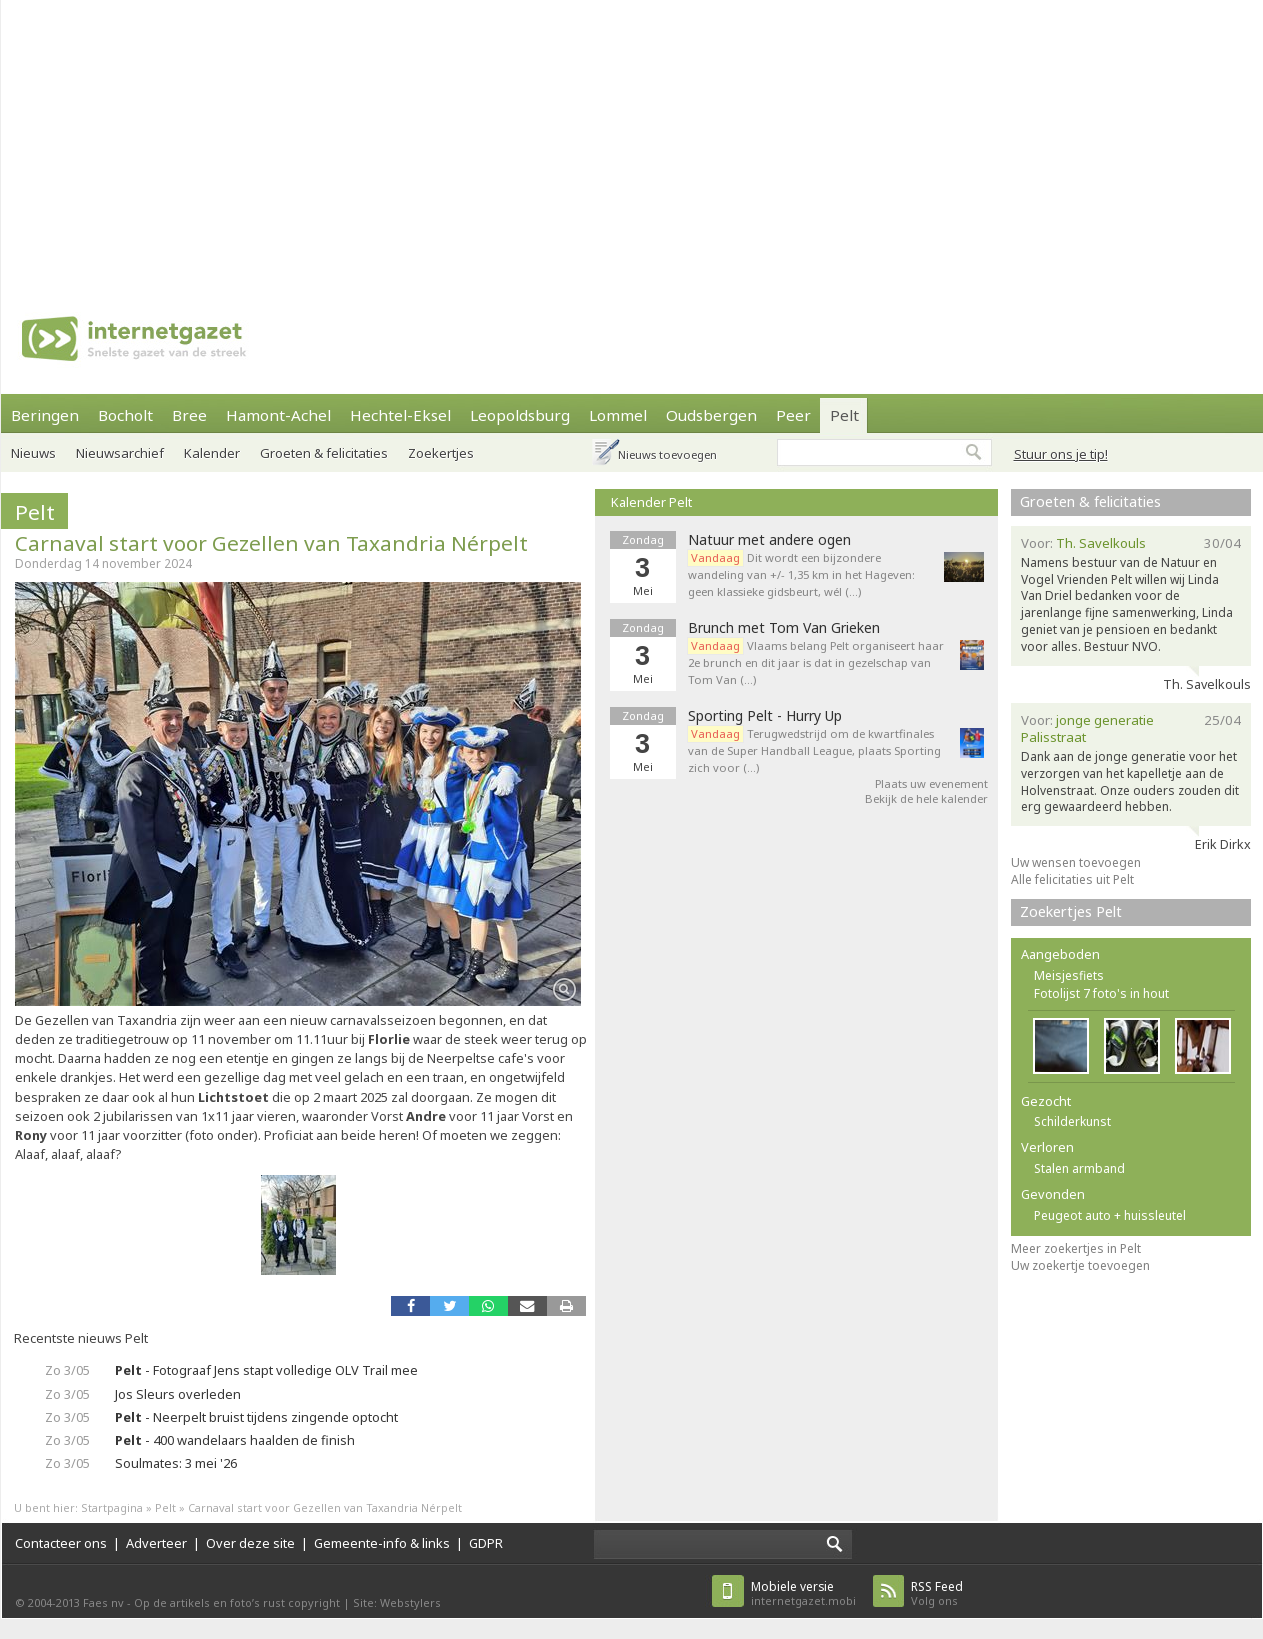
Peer (793, 415)
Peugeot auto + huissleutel (1110, 1215)
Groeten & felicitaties (324, 453)
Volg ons (937, 1593)
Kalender (212, 453)
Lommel (618, 415)
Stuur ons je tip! (1061, 454)
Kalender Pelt (651, 502)
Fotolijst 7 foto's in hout (1101, 993)
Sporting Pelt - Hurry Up (765, 716)
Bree (189, 415)
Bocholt (125, 415)
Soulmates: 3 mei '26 (176, 1463)
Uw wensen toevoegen (1076, 862)
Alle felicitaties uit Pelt (1072, 879)
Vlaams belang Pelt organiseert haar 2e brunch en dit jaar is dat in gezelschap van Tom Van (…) (816, 662)
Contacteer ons (61, 1543)
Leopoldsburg (520, 415)
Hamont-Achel (278, 415)
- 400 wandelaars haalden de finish (235, 1440)
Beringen (45, 415)
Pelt (844, 415)
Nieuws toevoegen (667, 454)
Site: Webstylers (397, 1602)
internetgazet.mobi (803, 1593)
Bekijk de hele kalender (926, 798)
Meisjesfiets (1069, 975)
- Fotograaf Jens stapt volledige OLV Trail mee (266, 1370)
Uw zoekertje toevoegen (1080, 1265)
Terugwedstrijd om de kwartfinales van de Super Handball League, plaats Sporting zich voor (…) (814, 750)
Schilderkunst (1072, 1121)
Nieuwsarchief (120, 453)
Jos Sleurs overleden (178, 1394)
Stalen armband (1079, 1168)
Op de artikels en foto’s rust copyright (237, 1602)
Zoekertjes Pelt (1071, 911)
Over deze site (250, 1543)
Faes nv (103, 1602)
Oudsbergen (711, 415)
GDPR (486, 1543)
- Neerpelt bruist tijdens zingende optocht (256, 1417)
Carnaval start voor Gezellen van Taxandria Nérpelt (271, 543)
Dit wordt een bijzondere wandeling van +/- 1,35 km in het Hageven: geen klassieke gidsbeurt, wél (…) (801, 574)
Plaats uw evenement (931, 783)
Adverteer (156, 1543)
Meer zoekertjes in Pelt (1076, 1248)
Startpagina (112, 1507)
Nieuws (33, 453)
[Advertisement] (586, 140)
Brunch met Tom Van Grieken (784, 628)
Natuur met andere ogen (769, 540)
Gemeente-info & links (382, 1543)
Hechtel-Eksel (400, 415)
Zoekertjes (441, 453)
